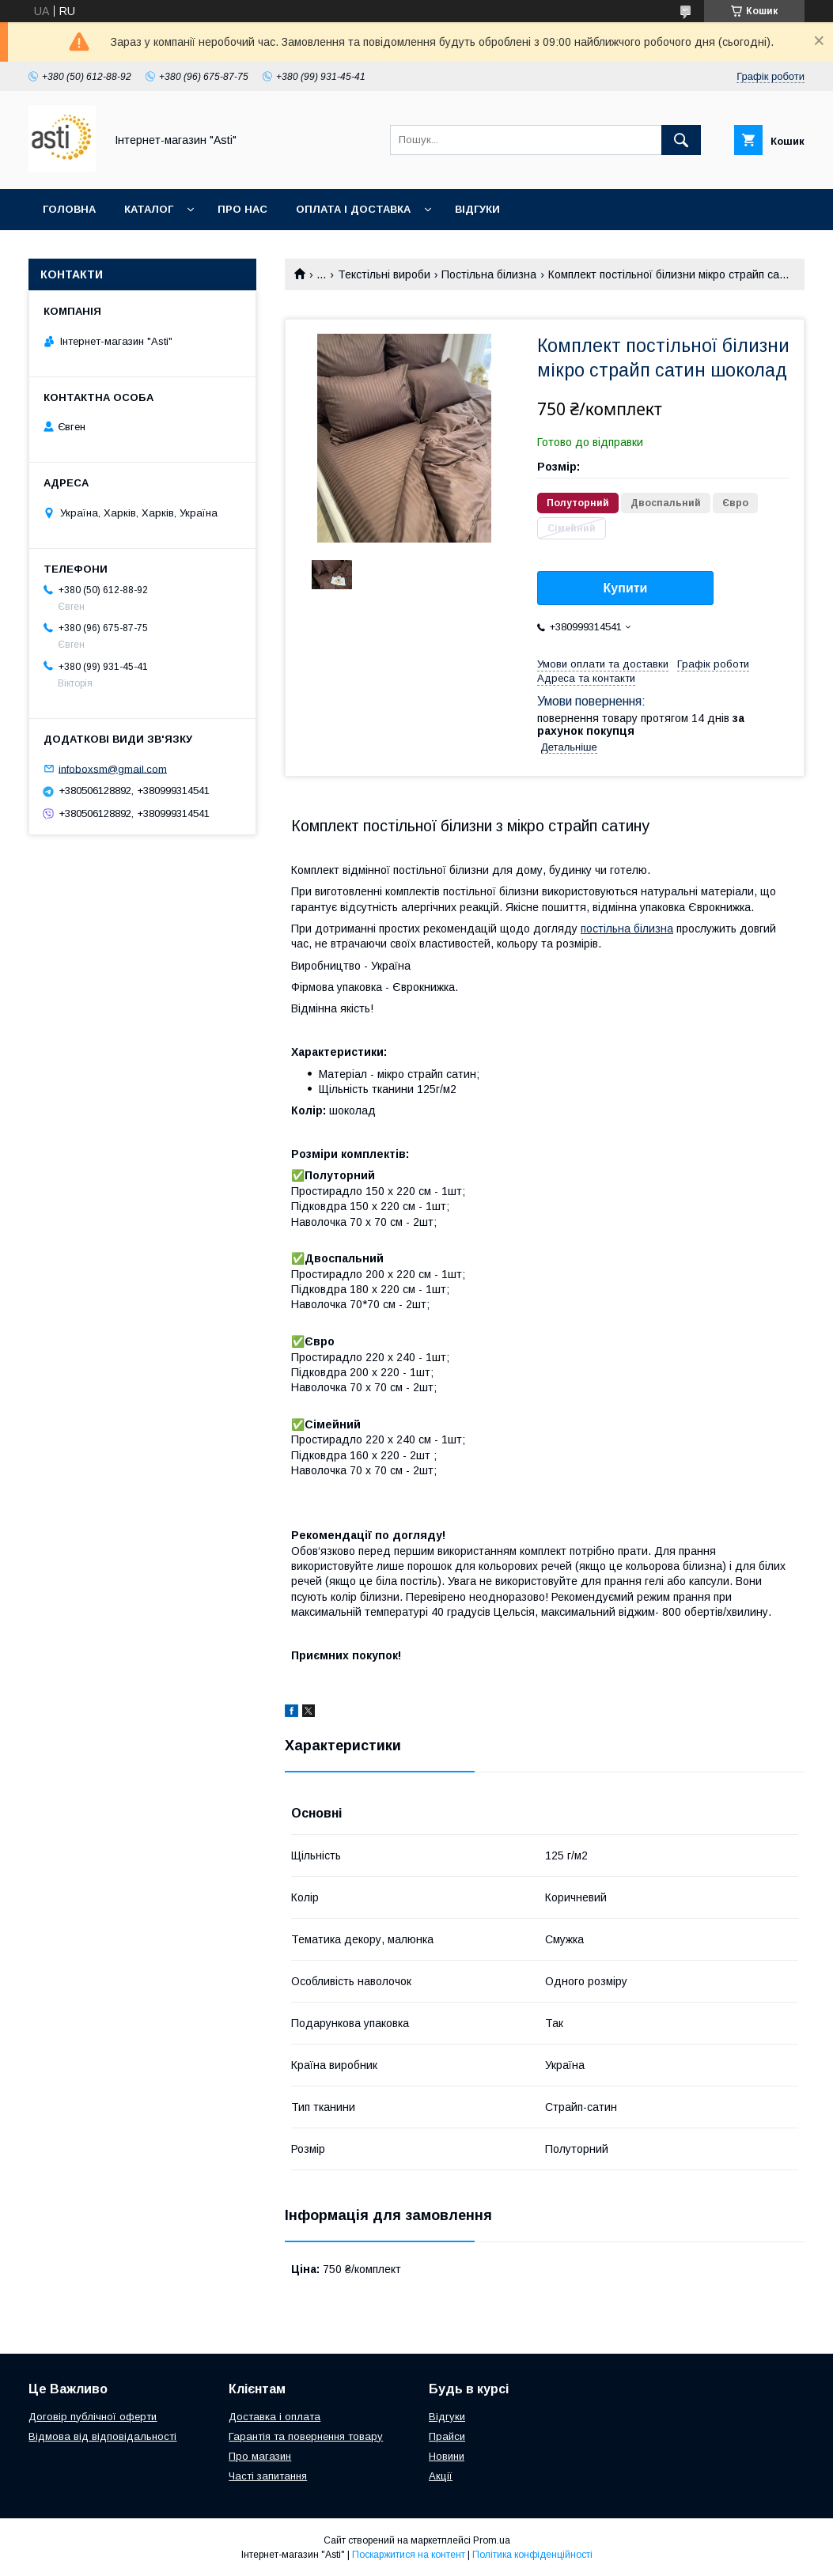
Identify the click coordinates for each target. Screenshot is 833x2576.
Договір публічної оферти (92, 2417)
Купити (626, 588)
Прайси (447, 2436)
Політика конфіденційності (532, 2554)
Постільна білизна (488, 274)
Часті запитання (268, 2476)
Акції (440, 2476)
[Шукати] (681, 140)
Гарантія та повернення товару (306, 2436)
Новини (446, 2456)
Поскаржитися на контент (408, 2554)
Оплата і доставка (353, 209)
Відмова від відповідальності (102, 2436)
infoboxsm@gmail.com (113, 768)
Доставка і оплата (274, 2417)
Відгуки (477, 209)
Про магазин (260, 2456)
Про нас (242, 209)
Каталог (148, 209)
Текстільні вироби (384, 274)
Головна (69, 209)
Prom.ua (491, 2540)
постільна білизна (627, 928)
